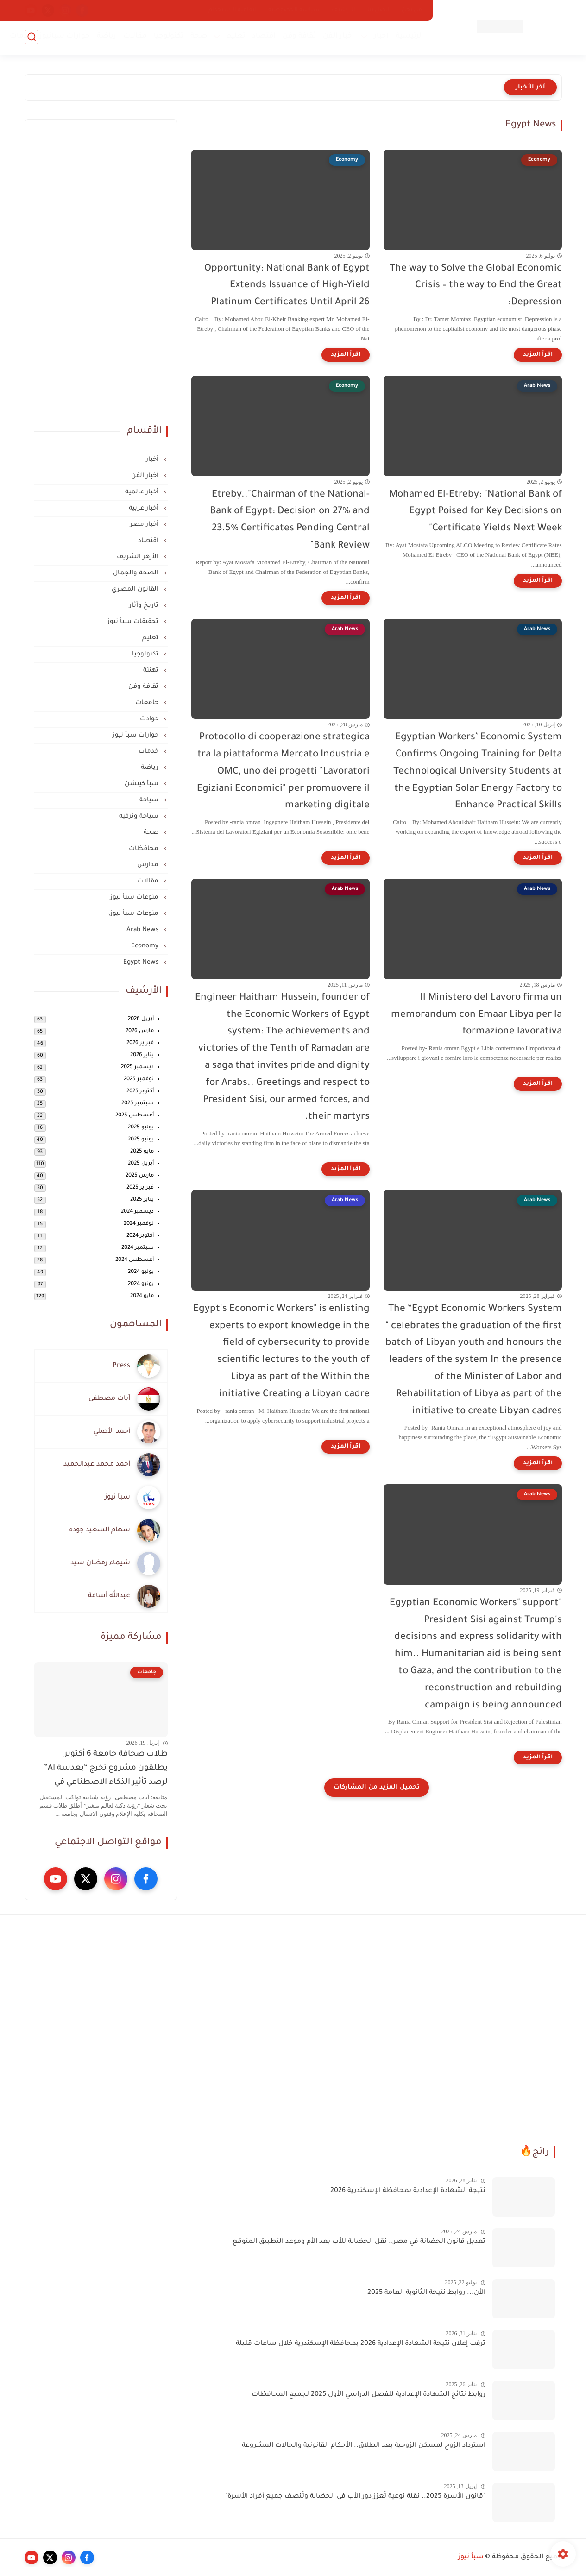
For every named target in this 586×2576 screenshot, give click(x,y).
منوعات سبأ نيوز (135, 897)
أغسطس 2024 (134, 1260)
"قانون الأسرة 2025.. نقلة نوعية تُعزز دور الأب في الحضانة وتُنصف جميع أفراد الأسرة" (355, 2496)
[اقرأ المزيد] (538, 355)
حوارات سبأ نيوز (136, 735)
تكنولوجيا (168, 37)
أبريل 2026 (141, 1019)
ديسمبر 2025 (137, 1067)
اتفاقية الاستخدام (232, 10)
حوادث (150, 719)
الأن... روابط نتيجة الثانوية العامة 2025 (426, 2293)
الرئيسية (409, 37)
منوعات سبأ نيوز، (134, 913)
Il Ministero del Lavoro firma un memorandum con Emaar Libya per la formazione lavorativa (476, 1015)
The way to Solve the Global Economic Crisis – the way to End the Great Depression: (476, 286)
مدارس (148, 865)
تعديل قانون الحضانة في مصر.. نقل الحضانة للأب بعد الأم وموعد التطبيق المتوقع (359, 2242)
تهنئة (151, 670)
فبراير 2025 (140, 1188)
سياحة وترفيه (139, 816)
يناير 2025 (142, 1200)
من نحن (412, 10)
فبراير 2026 (140, 1043)
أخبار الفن (338, 37)
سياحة (149, 800)
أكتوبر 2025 (140, 1092)
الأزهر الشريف (138, 557)
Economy (145, 946)
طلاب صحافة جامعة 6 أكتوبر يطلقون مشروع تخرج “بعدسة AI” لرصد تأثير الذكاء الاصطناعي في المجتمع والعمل (106, 1770)
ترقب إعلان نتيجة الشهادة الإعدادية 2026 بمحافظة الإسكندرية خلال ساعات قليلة (360, 2344)
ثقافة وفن (298, 37)
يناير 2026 (142, 1055)
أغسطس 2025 (134, 1116)
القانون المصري (136, 589)
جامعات (147, 702)
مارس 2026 (140, 1031)
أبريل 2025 (141, 1164)
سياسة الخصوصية (294, 10)
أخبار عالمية (142, 492)
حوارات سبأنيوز (64, 37)
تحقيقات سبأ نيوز (133, 621)
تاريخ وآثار (144, 605)
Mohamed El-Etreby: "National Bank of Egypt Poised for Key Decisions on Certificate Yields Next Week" (475, 512)
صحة (198, 37)
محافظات (144, 848)
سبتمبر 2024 (137, 1248)
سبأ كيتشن (142, 784)
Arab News (143, 929)
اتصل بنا (378, 10)
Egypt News (141, 962)
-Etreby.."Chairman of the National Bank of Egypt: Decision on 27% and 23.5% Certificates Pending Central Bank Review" (290, 520)
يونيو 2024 (141, 1284)
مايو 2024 (142, 1296)
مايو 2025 (142, 1152)
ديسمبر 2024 (137, 1212)
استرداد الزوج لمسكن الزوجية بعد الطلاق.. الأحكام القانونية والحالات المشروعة (363, 2446)
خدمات (20, 37)
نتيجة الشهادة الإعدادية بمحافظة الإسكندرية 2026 (407, 2191)
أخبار (380, 37)
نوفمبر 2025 (139, 1080)
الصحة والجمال (136, 573)
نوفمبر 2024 (139, 1224)
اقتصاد (263, 37)
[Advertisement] (101, 268)
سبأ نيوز (471, 2557)
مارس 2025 (140, 1176)
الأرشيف (343, 10)
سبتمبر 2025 (137, 1104)
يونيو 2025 (141, 1140)
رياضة (106, 37)
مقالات (134, 37)
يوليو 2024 (141, 1272)
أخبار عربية (144, 508)
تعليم (235, 37)
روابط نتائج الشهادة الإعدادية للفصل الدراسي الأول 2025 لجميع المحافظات (368, 2395)
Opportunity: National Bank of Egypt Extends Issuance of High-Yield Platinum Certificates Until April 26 (287, 286)
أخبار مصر (145, 524)
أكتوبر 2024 (140, 1236)
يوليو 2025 (141, 1128)
